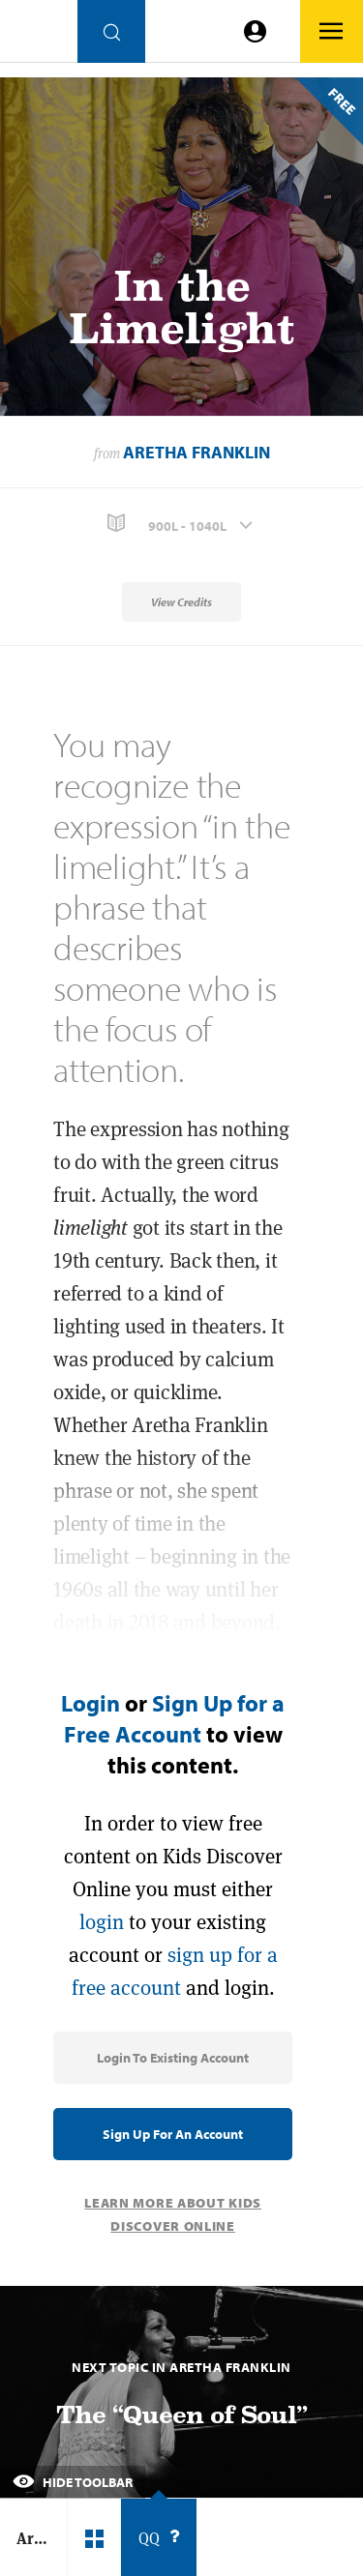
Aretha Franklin (196, 452)
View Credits (181, 602)
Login (90, 1702)
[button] (181, 523)
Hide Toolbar (73, 2482)
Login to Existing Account (173, 2057)
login (101, 1922)
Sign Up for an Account (173, 2134)
